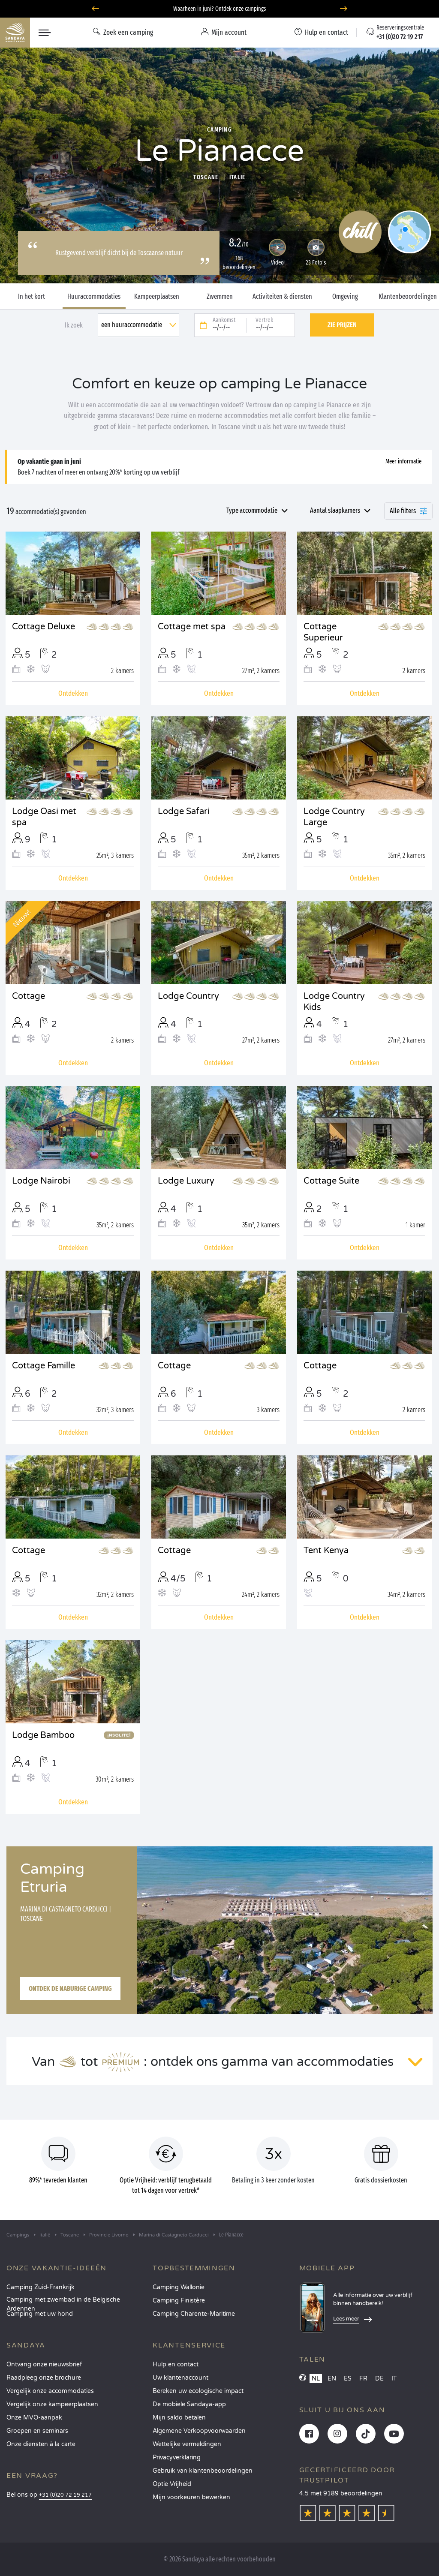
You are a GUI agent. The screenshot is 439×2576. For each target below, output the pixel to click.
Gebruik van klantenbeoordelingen (203, 2470)
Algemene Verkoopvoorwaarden (199, 2431)
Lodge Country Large (334, 817)
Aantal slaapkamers (335, 510)
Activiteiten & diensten (282, 297)
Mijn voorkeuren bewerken (191, 2497)
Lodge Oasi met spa (44, 817)
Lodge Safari (184, 811)
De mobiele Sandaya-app (189, 2404)
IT (394, 2378)
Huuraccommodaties (93, 297)
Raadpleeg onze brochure (43, 2377)
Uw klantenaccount (180, 2377)
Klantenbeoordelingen (408, 297)
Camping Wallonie (178, 2287)
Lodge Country (188, 996)
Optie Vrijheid (172, 2484)
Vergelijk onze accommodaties (50, 2391)
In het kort (31, 297)
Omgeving (345, 297)
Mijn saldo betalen (179, 2417)
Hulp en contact (175, 2364)
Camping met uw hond (39, 2313)
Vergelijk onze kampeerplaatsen (52, 2404)
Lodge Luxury (186, 1181)
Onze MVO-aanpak (34, 2417)
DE (379, 2378)
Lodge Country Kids (334, 1002)
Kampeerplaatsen (156, 297)
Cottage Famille (43, 1366)
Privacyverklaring (177, 2457)
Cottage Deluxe (43, 627)
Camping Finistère (179, 2300)
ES (348, 2378)
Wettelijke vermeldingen (187, 2444)
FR (363, 2378)
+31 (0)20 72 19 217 (65, 2495)
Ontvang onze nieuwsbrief (44, 2364)
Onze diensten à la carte (40, 2444)
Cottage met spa (192, 627)
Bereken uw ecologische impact (198, 2391)
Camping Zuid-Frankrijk (40, 2287)
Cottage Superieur (323, 632)
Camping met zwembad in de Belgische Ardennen (63, 2302)
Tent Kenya (326, 1550)
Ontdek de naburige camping (70, 1988)
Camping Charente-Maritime (194, 2313)
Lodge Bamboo (43, 1735)
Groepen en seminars (37, 2431)
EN (332, 2378)
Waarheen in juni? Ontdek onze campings (219, 8)
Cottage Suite (331, 1181)
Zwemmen (220, 297)
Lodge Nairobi (41, 1181)
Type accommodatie (251, 510)
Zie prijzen (342, 325)
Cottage (28, 996)
